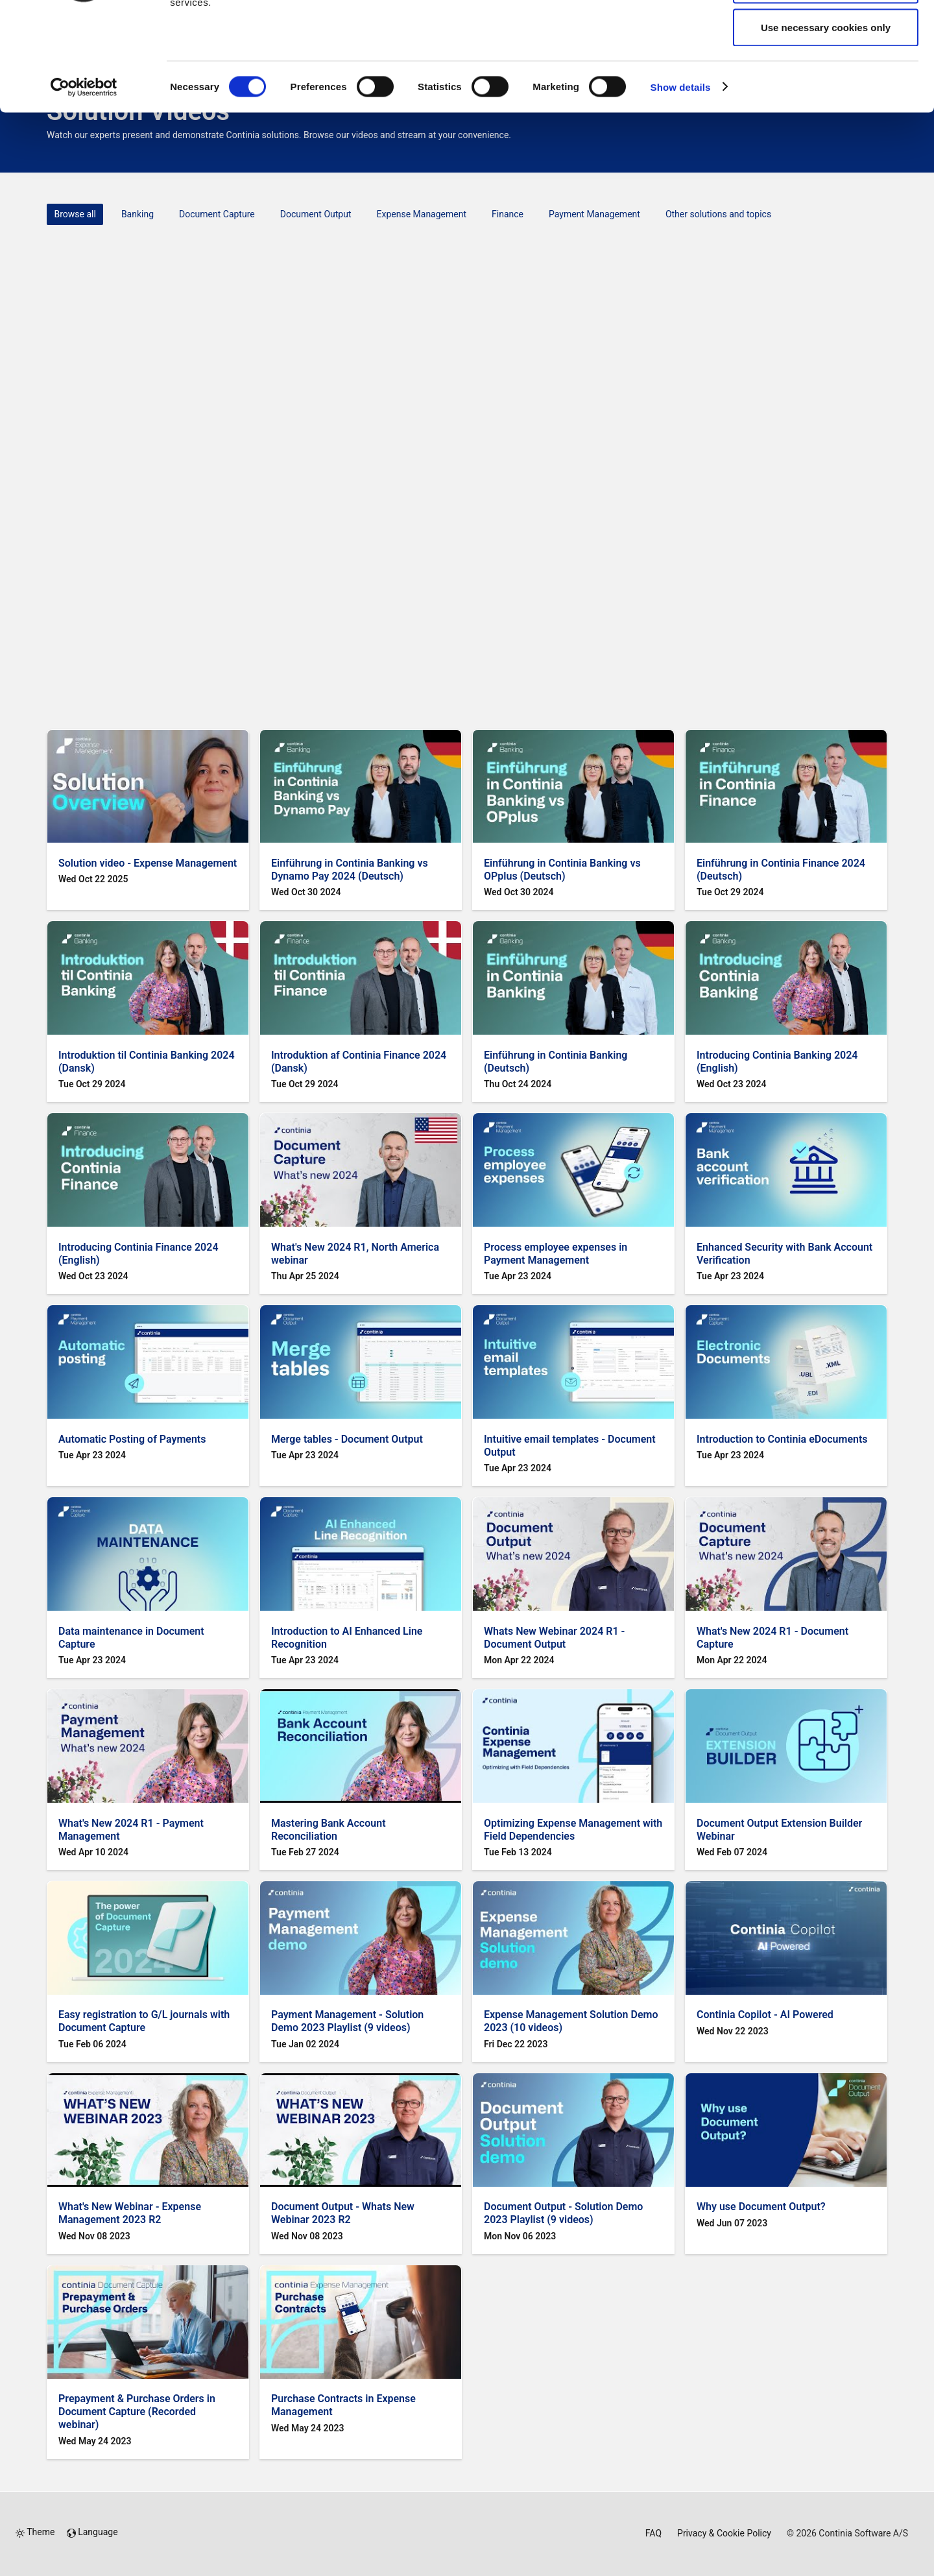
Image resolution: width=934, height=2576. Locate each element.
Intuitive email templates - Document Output (570, 1445)
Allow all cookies (826, 34)
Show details (681, 178)
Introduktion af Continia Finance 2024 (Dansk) (358, 1061)
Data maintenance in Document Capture (131, 1637)
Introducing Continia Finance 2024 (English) (138, 1253)
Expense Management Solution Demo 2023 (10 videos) (571, 2021)
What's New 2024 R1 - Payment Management (131, 1829)
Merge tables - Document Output (347, 1439)
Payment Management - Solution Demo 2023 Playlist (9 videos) (347, 2021)
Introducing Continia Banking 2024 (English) (777, 1061)
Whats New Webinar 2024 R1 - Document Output (554, 1637)
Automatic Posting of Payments (132, 1439)
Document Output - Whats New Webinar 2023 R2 (342, 2213)
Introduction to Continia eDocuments (782, 1439)
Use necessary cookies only (826, 119)
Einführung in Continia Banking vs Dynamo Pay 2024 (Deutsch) (349, 869)
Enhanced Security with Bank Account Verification (784, 1253)
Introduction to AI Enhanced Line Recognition (346, 1637)
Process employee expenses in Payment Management (555, 1253)
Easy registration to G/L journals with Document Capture (144, 2021)
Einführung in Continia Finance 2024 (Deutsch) (781, 869)
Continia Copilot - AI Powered (765, 2014)
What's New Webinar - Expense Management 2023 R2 (129, 2213)
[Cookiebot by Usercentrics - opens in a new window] (84, 179)
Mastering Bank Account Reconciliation (328, 1829)
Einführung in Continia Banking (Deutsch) (555, 1061)
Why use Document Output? (761, 2206)
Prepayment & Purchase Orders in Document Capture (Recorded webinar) (136, 2411)
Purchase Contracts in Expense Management (343, 2405)
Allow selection (825, 76)
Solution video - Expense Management (147, 863)
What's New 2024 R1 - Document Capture (772, 1637)
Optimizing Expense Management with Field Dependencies (573, 1829)
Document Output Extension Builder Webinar (779, 1829)
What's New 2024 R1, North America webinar (355, 1253)
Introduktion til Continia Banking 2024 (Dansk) (146, 1061)
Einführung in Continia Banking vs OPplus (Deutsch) (562, 869)
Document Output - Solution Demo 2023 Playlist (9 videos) (563, 2213)
